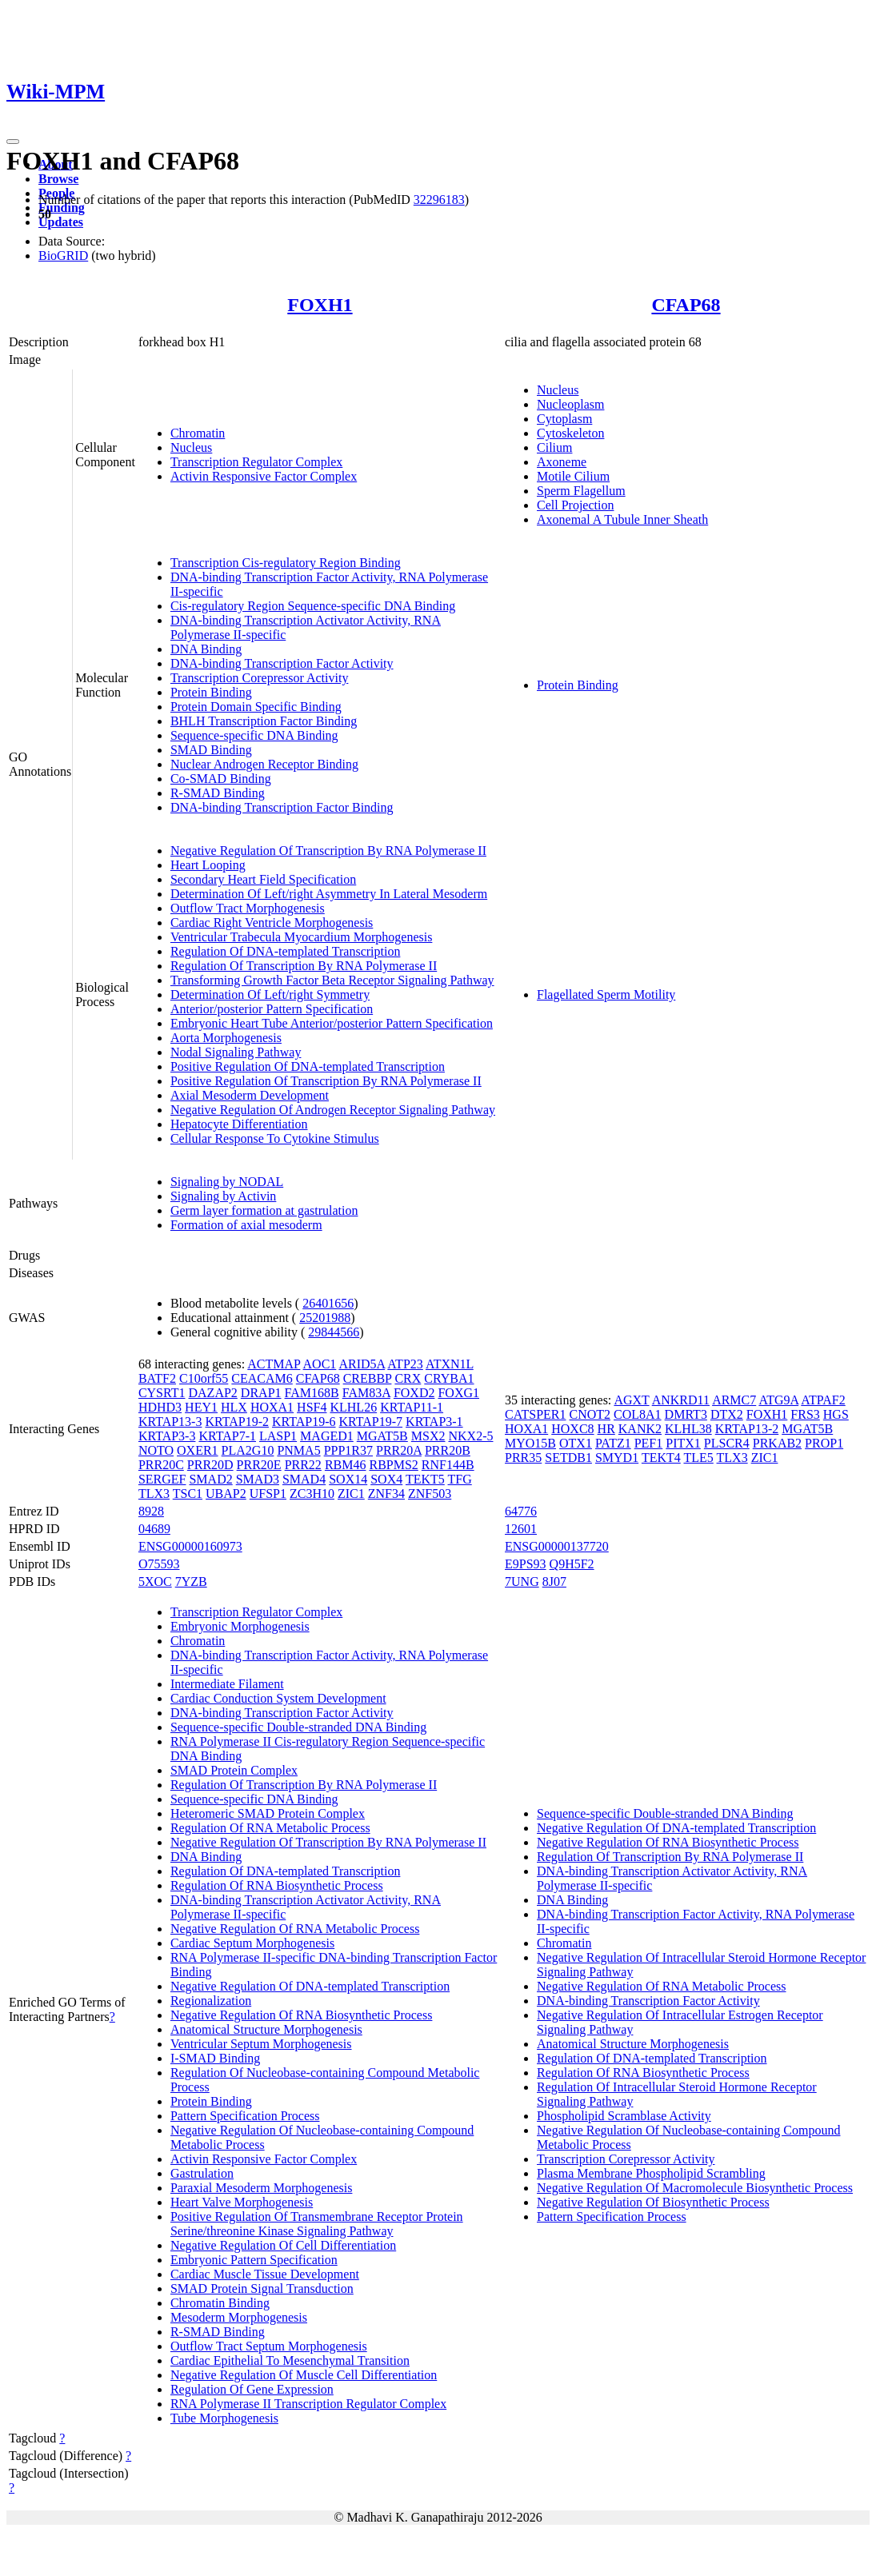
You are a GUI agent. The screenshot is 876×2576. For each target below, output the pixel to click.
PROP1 (824, 1443)
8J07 (554, 1581)
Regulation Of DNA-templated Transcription (285, 951)
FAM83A (366, 1393)
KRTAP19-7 (371, 1421)
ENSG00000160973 (190, 1546)
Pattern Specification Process (245, 2116)
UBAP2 (226, 1493)
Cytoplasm (564, 418)
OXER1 (197, 1450)
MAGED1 (327, 1436)
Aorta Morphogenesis (226, 1037)
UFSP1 (268, 1493)
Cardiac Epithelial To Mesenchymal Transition (290, 2360)
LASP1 (278, 1436)
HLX (234, 1407)
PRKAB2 (777, 1443)
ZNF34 (386, 1493)
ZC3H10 (312, 1493)
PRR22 (303, 1465)
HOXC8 (572, 1429)
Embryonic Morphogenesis (240, 1626)
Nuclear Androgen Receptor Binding (264, 764)
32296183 (439, 199)
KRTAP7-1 (227, 1436)
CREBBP (367, 1378)
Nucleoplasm (570, 404)
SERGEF (162, 1479)
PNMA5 (298, 1450)
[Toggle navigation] (12, 141)
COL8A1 (638, 1414)
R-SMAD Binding (217, 793)
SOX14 (348, 1479)
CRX (407, 1378)
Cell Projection (575, 505)
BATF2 (157, 1378)
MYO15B (530, 1443)
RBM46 (345, 1465)
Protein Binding (211, 692)
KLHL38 (688, 1429)
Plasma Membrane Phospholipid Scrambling (651, 2173)
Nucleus (191, 447)
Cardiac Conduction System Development (278, 1698)
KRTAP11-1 (411, 1407)
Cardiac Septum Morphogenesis (252, 1943)
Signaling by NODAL (226, 1181)
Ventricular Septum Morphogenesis (261, 2044)
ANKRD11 (681, 1400)
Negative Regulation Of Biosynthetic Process (653, 2202)
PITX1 (683, 1443)
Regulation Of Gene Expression (252, 2389)
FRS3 (804, 1414)
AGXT (631, 1400)
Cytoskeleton (570, 433)
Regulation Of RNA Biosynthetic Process (276, 1885)
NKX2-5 (470, 1436)
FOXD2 (414, 1393)
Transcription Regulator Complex (256, 462)
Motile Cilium (573, 476)
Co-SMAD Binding (220, 778)
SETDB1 (568, 1457)
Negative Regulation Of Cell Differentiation (283, 2245)
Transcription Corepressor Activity (259, 678)
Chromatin (197, 433)
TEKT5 (425, 1479)
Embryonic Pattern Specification (254, 2259)
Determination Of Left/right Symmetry (270, 994)
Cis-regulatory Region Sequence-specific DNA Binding (312, 606)
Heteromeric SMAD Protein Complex (267, 1813)
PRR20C (161, 1465)
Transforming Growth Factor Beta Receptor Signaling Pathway (332, 980)
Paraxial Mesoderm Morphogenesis (261, 2188)
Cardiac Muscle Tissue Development (264, 2274)
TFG (460, 1479)
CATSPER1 (535, 1414)
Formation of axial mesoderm (246, 1225)
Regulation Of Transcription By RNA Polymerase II (303, 965)
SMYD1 (616, 1457)
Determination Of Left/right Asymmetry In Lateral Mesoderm (328, 894)
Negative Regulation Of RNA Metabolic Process (295, 1928)
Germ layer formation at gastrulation (264, 1210)
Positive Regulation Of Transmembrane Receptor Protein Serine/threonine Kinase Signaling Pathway (316, 2224)
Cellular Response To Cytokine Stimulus (274, 1138)
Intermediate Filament (227, 1684)
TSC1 (187, 1493)
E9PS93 (525, 1564)
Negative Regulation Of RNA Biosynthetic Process (301, 2015)
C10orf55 (203, 1378)
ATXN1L (450, 1364)
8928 (151, 1511)
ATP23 (404, 1364)
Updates (60, 222)
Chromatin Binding (220, 2303)
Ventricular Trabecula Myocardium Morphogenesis (301, 937)
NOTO (156, 1450)
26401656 (328, 1303)
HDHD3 (160, 1407)
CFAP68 (685, 304)
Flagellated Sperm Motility (606, 994)
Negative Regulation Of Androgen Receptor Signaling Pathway (332, 1109)
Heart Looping (208, 865)
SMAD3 (257, 1479)
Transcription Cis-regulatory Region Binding (285, 562)
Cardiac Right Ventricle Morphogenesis (271, 922)
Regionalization (210, 2000)
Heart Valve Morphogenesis (241, 2202)
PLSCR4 (727, 1443)
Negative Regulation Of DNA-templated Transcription (310, 1986)
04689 (154, 1529)
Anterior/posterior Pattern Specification (271, 1009)
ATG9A (778, 1400)
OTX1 (575, 1443)
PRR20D (210, 1465)
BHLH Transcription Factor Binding (263, 721)
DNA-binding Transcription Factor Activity (282, 663)
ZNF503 (429, 1493)
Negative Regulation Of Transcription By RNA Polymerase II (328, 850)
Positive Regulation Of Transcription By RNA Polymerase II (326, 1081)
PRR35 (523, 1457)
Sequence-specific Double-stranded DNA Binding (298, 1727)
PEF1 (648, 1443)
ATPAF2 (823, 1400)
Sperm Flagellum (581, 490)
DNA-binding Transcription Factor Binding (282, 807)
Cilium (554, 447)
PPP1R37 (348, 1450)
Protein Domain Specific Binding (256, 706)
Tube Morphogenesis (224, 2418)
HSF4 (311, 1407)
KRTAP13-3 (170, 1421)
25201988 (324, 1317)
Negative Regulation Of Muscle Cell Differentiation (303, 2375)
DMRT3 (686, 1414)
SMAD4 (304, 1479)
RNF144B (448, 1465)
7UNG (522, 1581)
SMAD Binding (211, 750)
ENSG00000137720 (557, 1546)
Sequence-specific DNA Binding (254, 735)
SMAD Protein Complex (234, 1770)
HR (606, 1429)
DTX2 (726, 1414)
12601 (521, 1529)
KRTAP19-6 (304, 1421)
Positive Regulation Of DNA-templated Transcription (307, 1066)
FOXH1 (319, 304)
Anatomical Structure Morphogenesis (266, 2029)
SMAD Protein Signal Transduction (262, 2288)
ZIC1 (351, 1493)
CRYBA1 (449, 1378)
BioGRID (63, 255)
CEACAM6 (261, 1378)
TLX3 (154, 1493)
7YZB (191, 1581)
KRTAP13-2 (747, 1429)
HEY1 (201, 1407)
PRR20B (447, 1450)
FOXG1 (458, 1393)
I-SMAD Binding (215, 2058)
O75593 (159, 1564)
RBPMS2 (393, 1465)
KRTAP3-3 (167, 1436)
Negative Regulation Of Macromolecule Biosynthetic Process (695, 2188)
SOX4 (386, 1479)
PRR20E (259, 1465)
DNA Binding (206, 649)
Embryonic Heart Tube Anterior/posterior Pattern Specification (331, 1023)
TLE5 (698, 1457)
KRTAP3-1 (434, 1421)
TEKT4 (661, 1457)
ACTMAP (273, 1364)
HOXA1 (272, 1407)
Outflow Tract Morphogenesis (247, 908)
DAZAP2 (213, 1393)
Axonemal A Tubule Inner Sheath (622, 519)
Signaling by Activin (223, 1196)
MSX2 (428, 1436)
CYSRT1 (162, 1393)
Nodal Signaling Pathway (236, 1052)
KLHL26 (353, 1407)
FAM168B (312, 1393)
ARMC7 (734, 1400)
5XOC (155, 1581)
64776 (521, 1511)
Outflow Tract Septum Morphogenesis (268, 2346)
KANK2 (640, 1429)
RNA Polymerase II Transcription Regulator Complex (308, 2403)
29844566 (333, 1332)
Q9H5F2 (572, 1564)
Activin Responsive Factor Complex (263, 476)
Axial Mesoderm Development (249, 1095)
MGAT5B (382, 1436)
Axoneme (561, 462)
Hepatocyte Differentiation (239, 1124)
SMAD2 (210, 1479)
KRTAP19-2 (237, 1421)
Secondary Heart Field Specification (263, 879)
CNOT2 (589, 1414)
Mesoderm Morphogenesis (238, 2317)
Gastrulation (202, 2173)
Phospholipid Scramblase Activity (624, 2116)
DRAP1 (261, 1393)
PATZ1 (613, 1443)
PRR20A (399, 1450)
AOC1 (320, 1364)
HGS (836, 1414)
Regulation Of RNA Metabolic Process (270, 1828)
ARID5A (361, 1364)
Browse (58, 179)
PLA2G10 (248, 1450)
